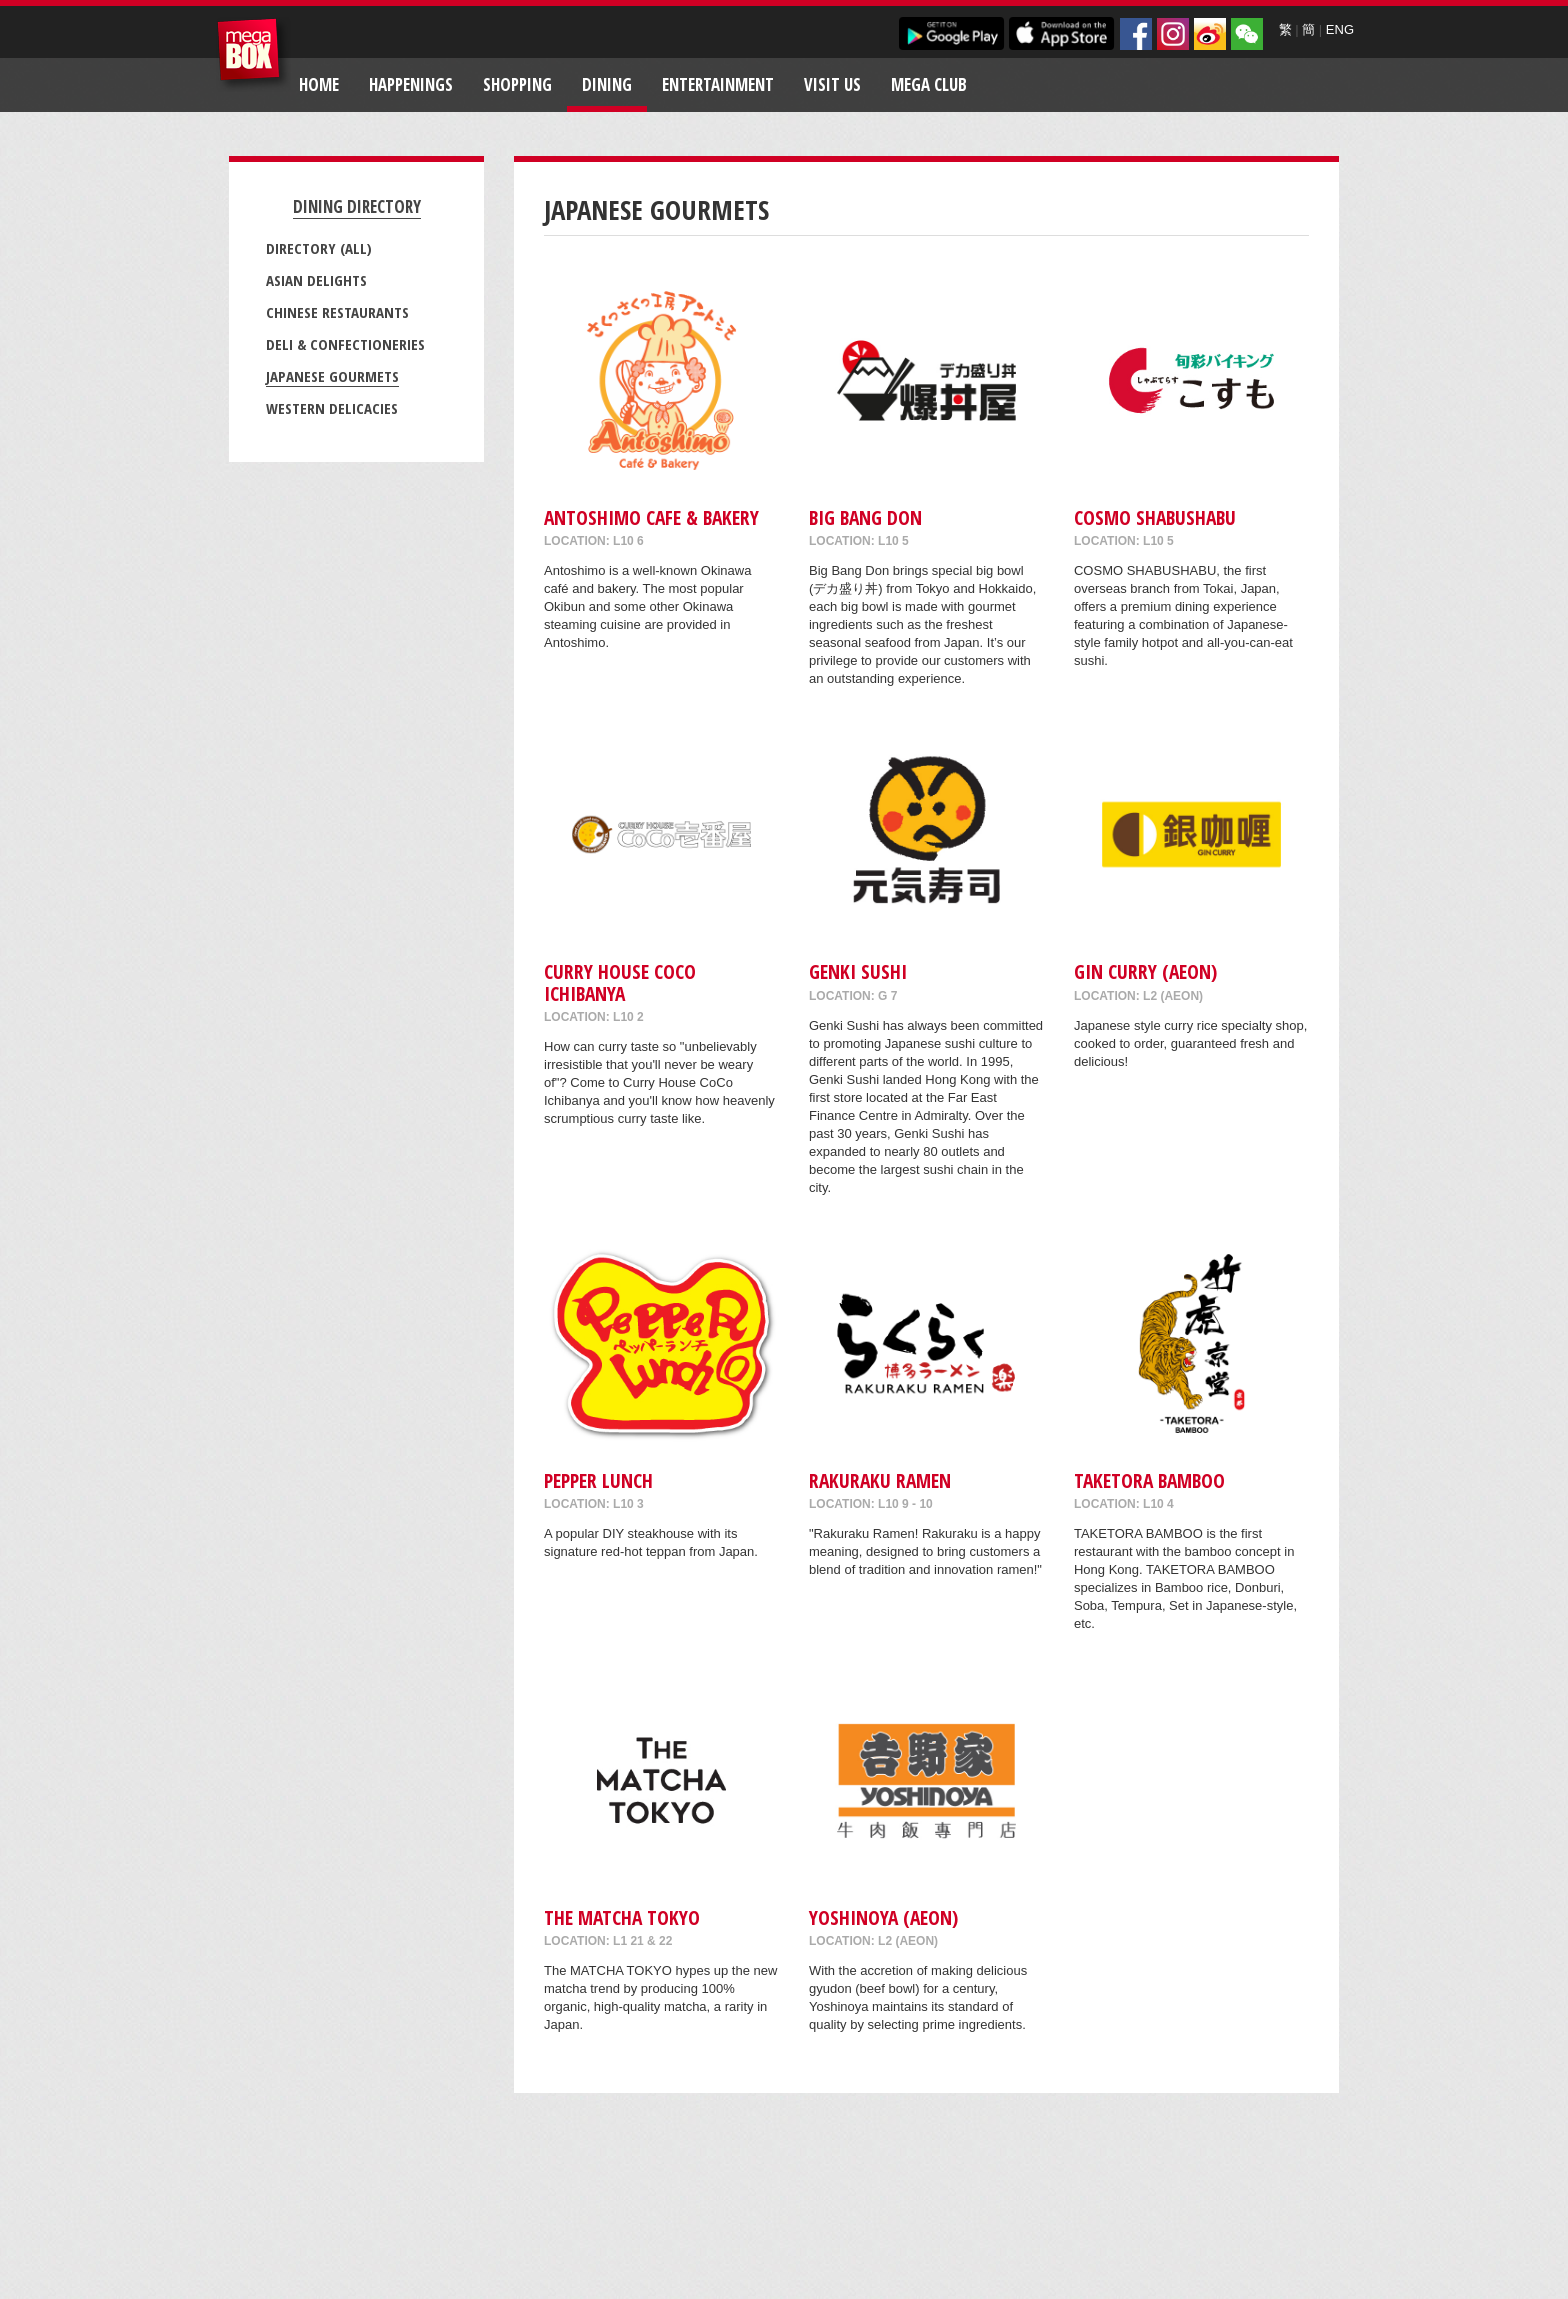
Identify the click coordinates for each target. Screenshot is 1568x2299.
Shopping (517, 84)
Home (319, 84)
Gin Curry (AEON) (1145, 971)
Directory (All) (319, 248)
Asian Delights (316, 280)
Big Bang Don (865, 517)
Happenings (411, 84)
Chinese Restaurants (337, 312)
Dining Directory (357, 206)
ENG (1340, 29)
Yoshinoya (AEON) (883, 1917)
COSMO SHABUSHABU (1155, 517)
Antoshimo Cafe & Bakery (651, 517)
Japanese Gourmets (332, 376)
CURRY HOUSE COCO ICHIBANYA (620, 982)
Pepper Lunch (598, 1480)
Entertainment (718, 84)
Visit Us (832, 84)
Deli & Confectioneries (345, 344)
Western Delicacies (332, 408)
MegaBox (253, 54)
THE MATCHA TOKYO (622, 1917)
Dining (607, 84)
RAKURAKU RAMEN (880, 1480)
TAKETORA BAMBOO (1149, 1480)
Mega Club (929, 84)
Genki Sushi (858, 971)
